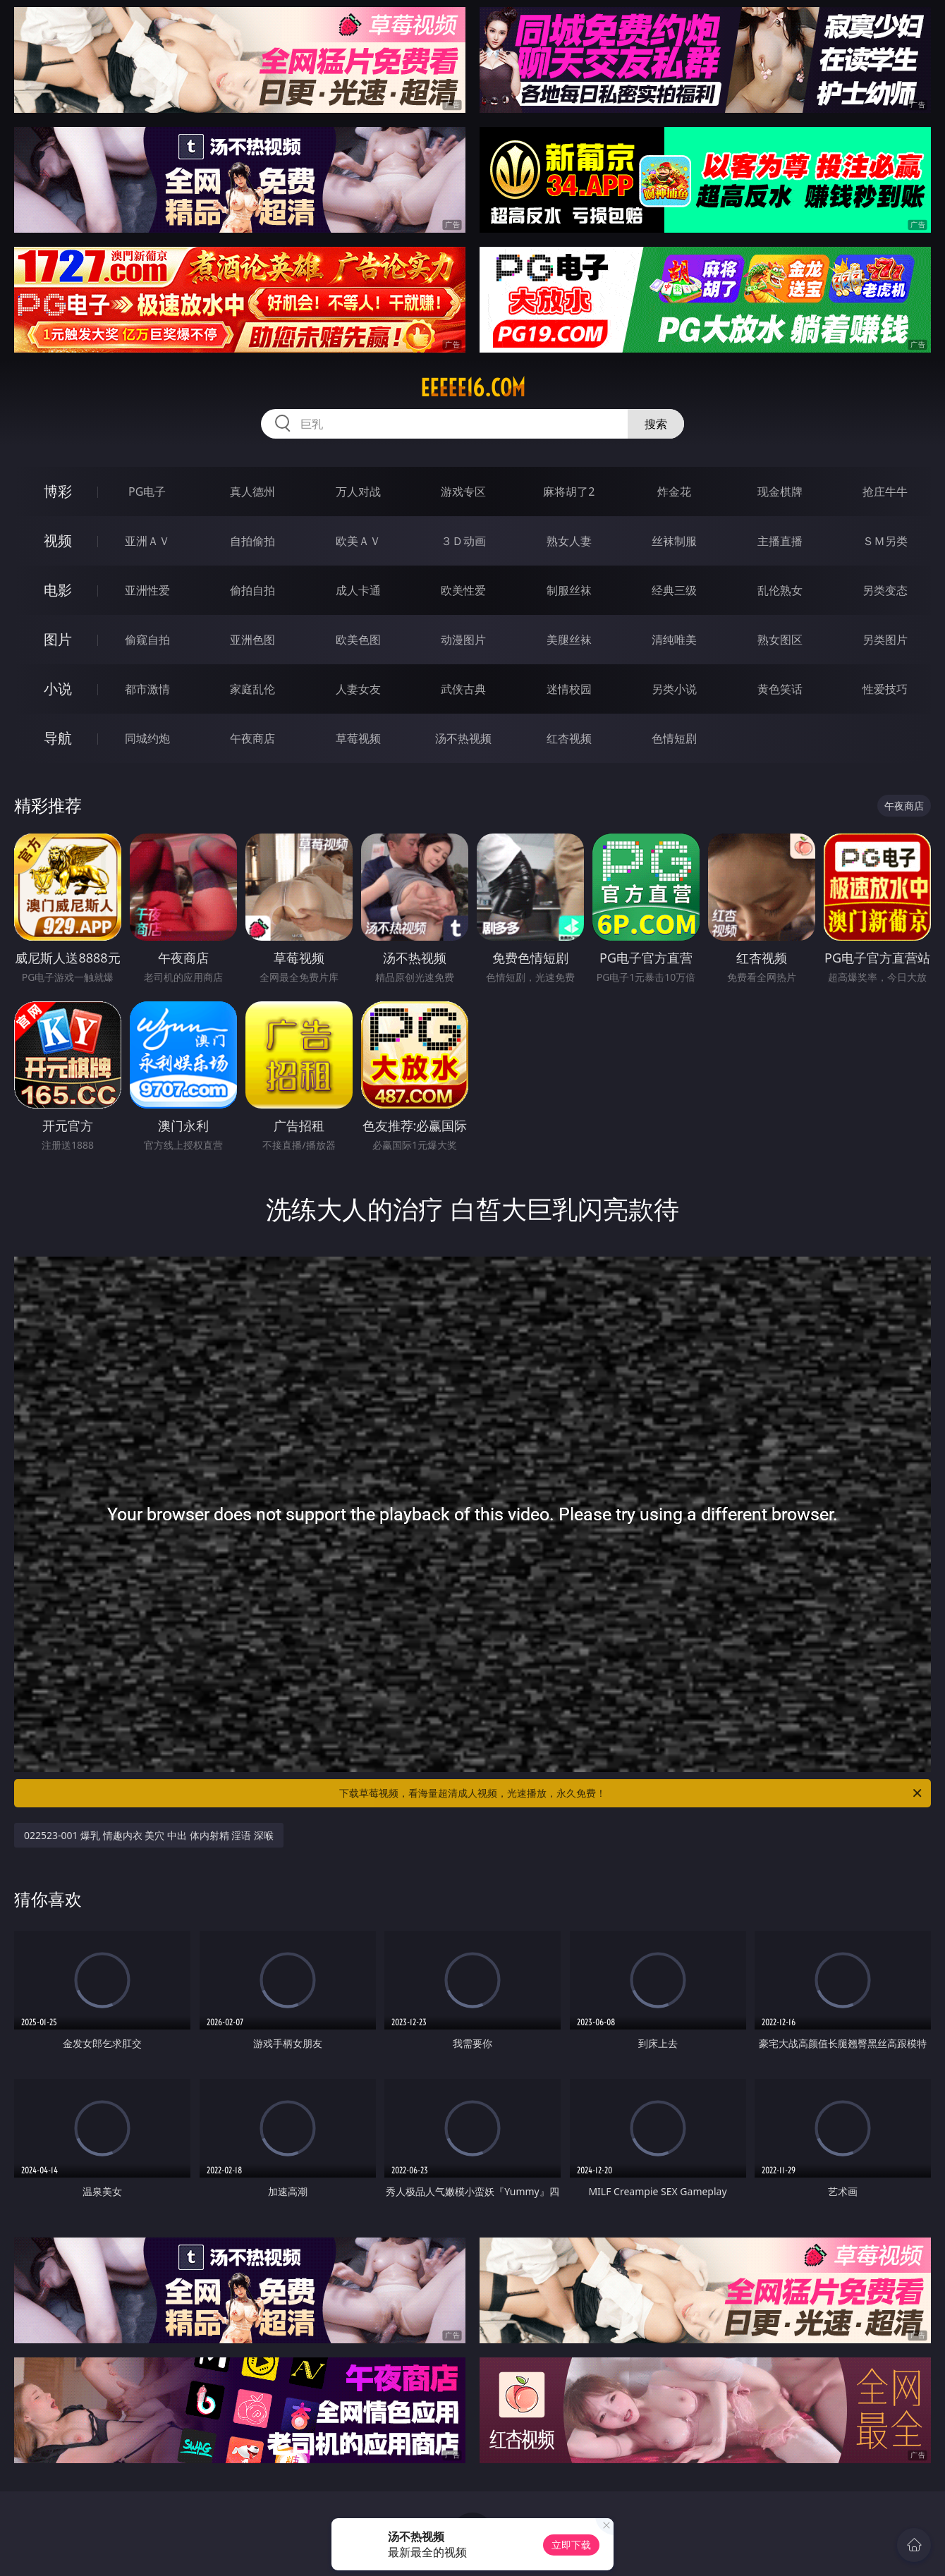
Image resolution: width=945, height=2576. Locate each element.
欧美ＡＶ (358, 541)
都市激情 (147, 689)
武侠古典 (463, 689)
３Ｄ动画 (463, 541)
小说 (58, 688)
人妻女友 (358, 689)
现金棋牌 (780, 491)
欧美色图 (358, 639)
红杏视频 (569, 738)
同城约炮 (147, 738)
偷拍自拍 (252, 590)
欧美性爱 (463, 590)
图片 (58, 639)
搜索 (656, 424)
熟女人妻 (569, 541)
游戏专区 (463, 491)
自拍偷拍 (252, 541)
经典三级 (674, 590)
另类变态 (885, 590)
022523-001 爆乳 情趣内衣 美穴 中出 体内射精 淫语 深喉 (149, 1835)
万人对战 (358, 491)
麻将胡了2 (569, 491)
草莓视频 (358, 738)
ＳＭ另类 (885, 541)
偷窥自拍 (147, 639)
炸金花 (674, 491)
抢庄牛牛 (885, 491)
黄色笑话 (780, 689)
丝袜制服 (674, 541)
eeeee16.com (472, 388)
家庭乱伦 (252, 689)
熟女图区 (780, 639)
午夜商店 (252, 738)
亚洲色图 (252, 639)
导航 (58, 737)
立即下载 (571, 2544)
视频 (58, 540)
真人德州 (252, 491)
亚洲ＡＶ (147, 541)
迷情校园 (569, 689)
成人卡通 (358, 590)
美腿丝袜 (569, 639)
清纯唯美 (674, 639)
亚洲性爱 (147, 590)
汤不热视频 (463, 738)
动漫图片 (463, 639)
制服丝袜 (569, 590)
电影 (58, 589)
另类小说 (674, 689)
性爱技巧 (885, 689)
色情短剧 (674, 738)
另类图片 (885, 639)
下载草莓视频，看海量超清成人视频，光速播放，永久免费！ (631, 1793)
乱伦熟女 (780, 590)
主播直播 (780, 541)
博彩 (58, 491)
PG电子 (147, 491)
